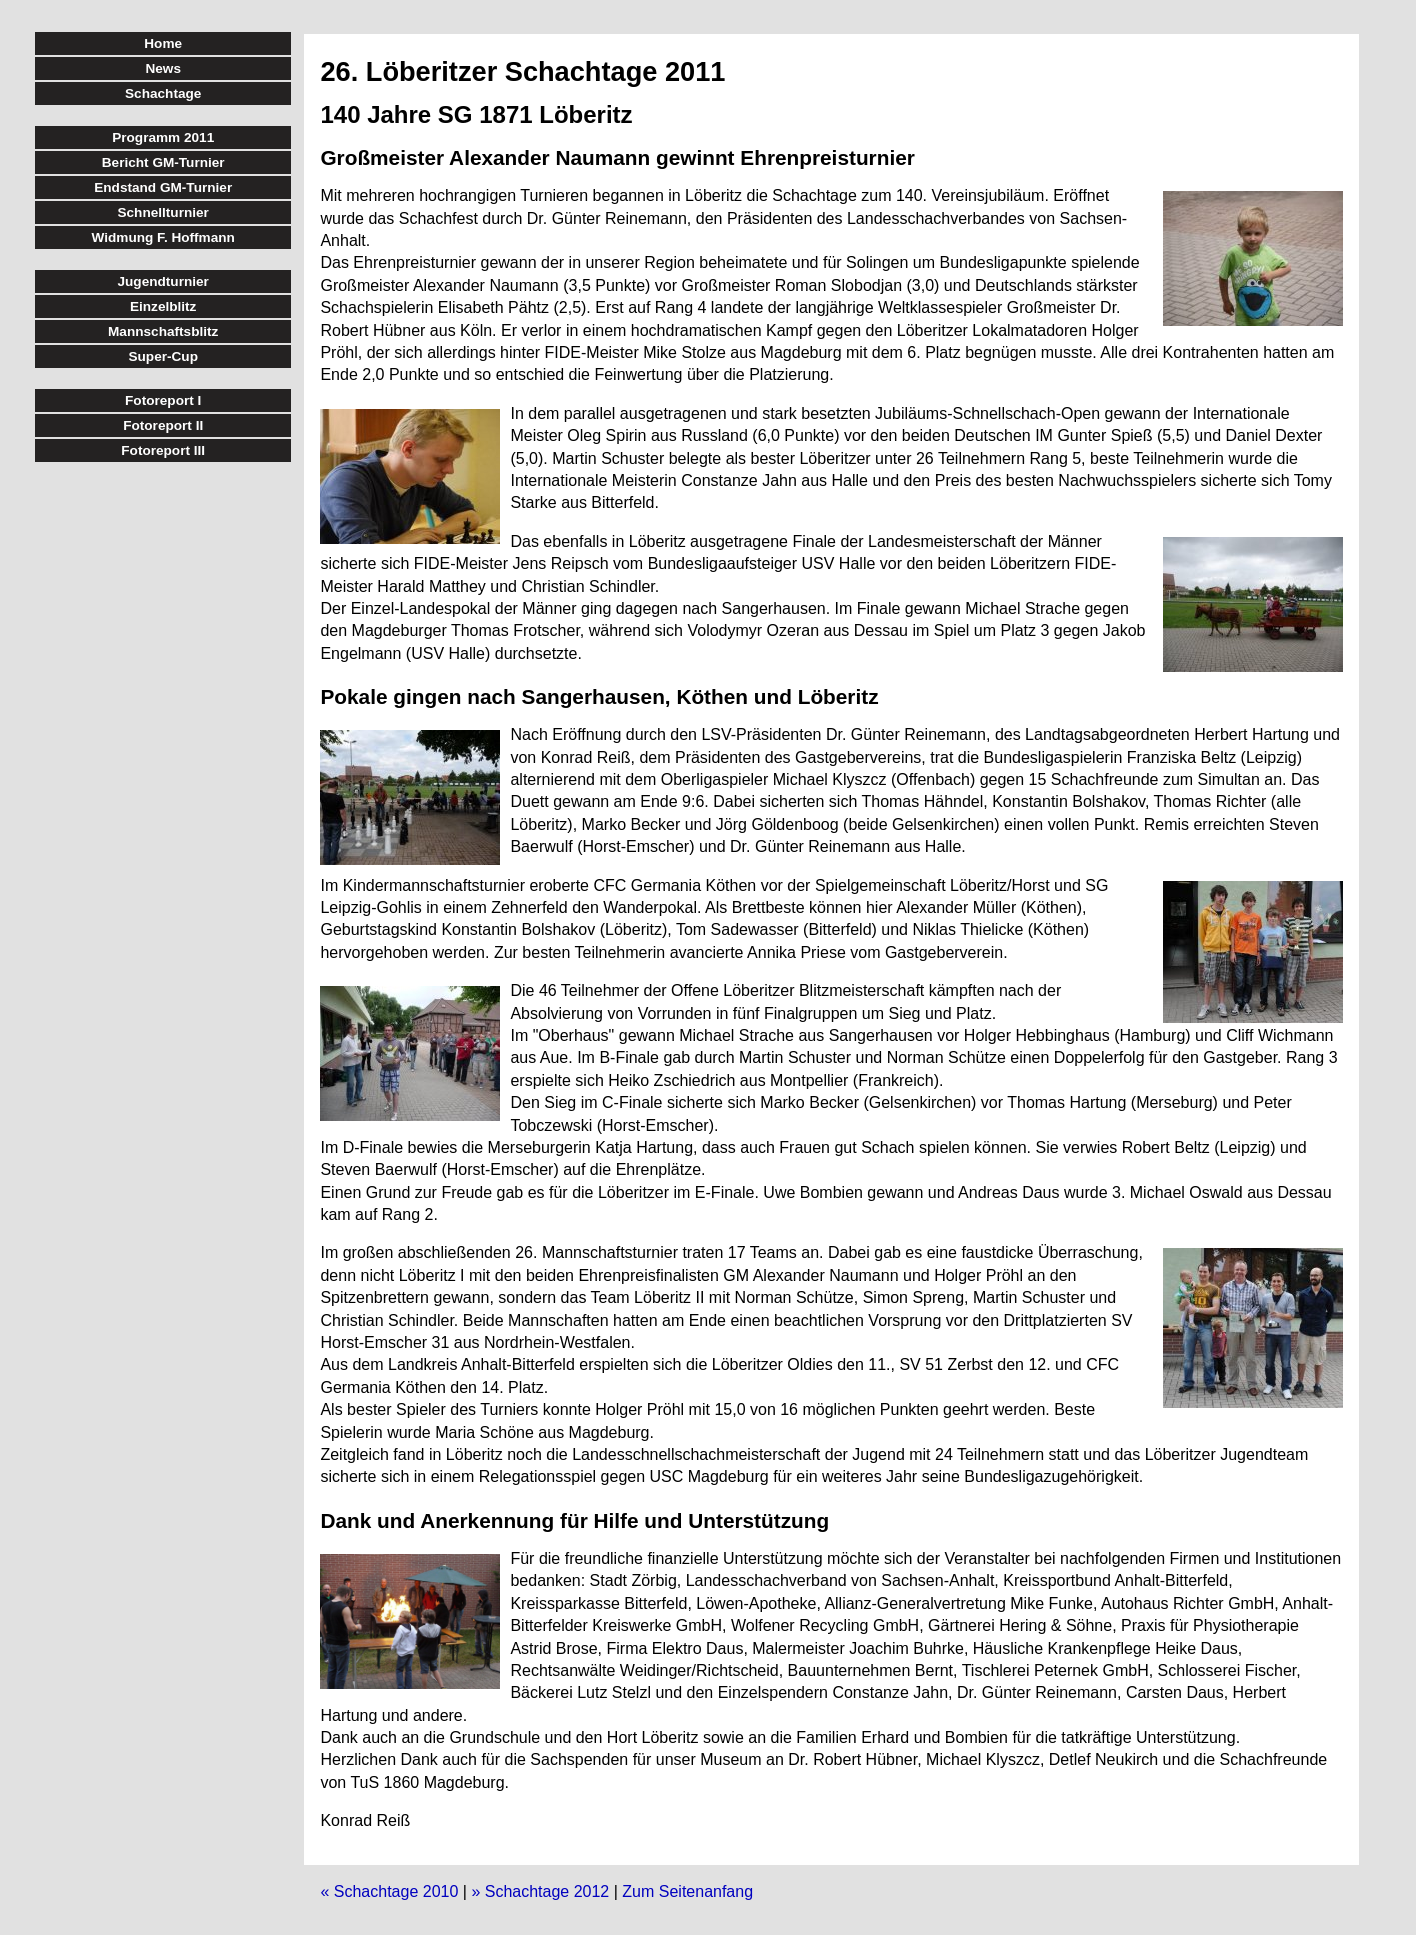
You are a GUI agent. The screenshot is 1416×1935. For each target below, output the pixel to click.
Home (163, 43)
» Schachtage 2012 (540, 1891)
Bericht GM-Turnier (163, 162)
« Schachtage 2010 (389, 1891)
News (163, 68)
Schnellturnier (162, 212)
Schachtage (163, 93)
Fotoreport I (163, 400)
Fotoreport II (163, 425)
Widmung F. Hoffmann (163, 237)
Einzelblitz (163, 306)
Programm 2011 (163, 137)
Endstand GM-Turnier (163, 187)
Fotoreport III (163, 450)
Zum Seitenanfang (687, 1891)
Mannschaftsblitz (163, 331)
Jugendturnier (163, 281)
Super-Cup (162, 356)
